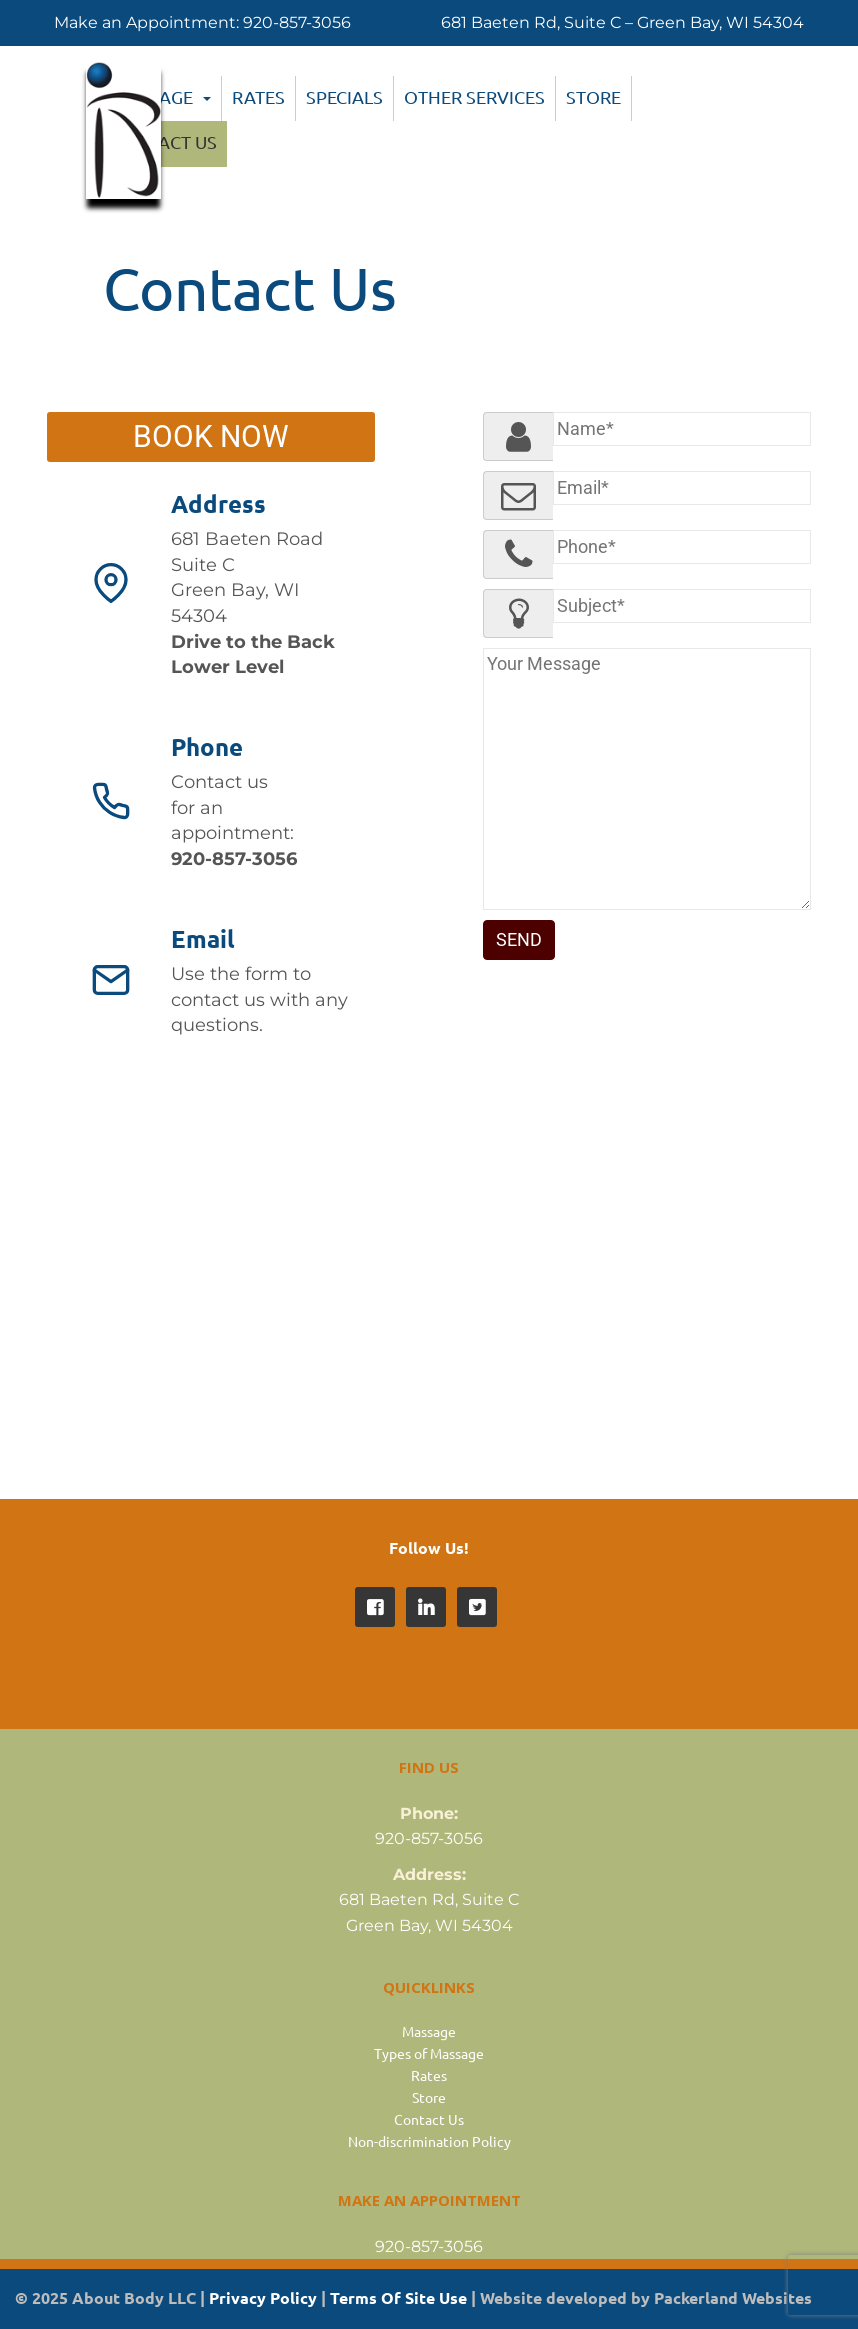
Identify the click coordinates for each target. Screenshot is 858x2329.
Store (593, 97)
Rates (429, 2075)
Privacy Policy (263, 2297)
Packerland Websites (733, 2297)
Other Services (474, 97)
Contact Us (429, 2119)
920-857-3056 (297, 22)
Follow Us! (429, 1547)
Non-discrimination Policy (429, 2141)
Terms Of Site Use (398, 2297)
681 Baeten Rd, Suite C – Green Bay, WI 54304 (622, 22)
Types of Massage (429, 2053)
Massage (429, 2031)
